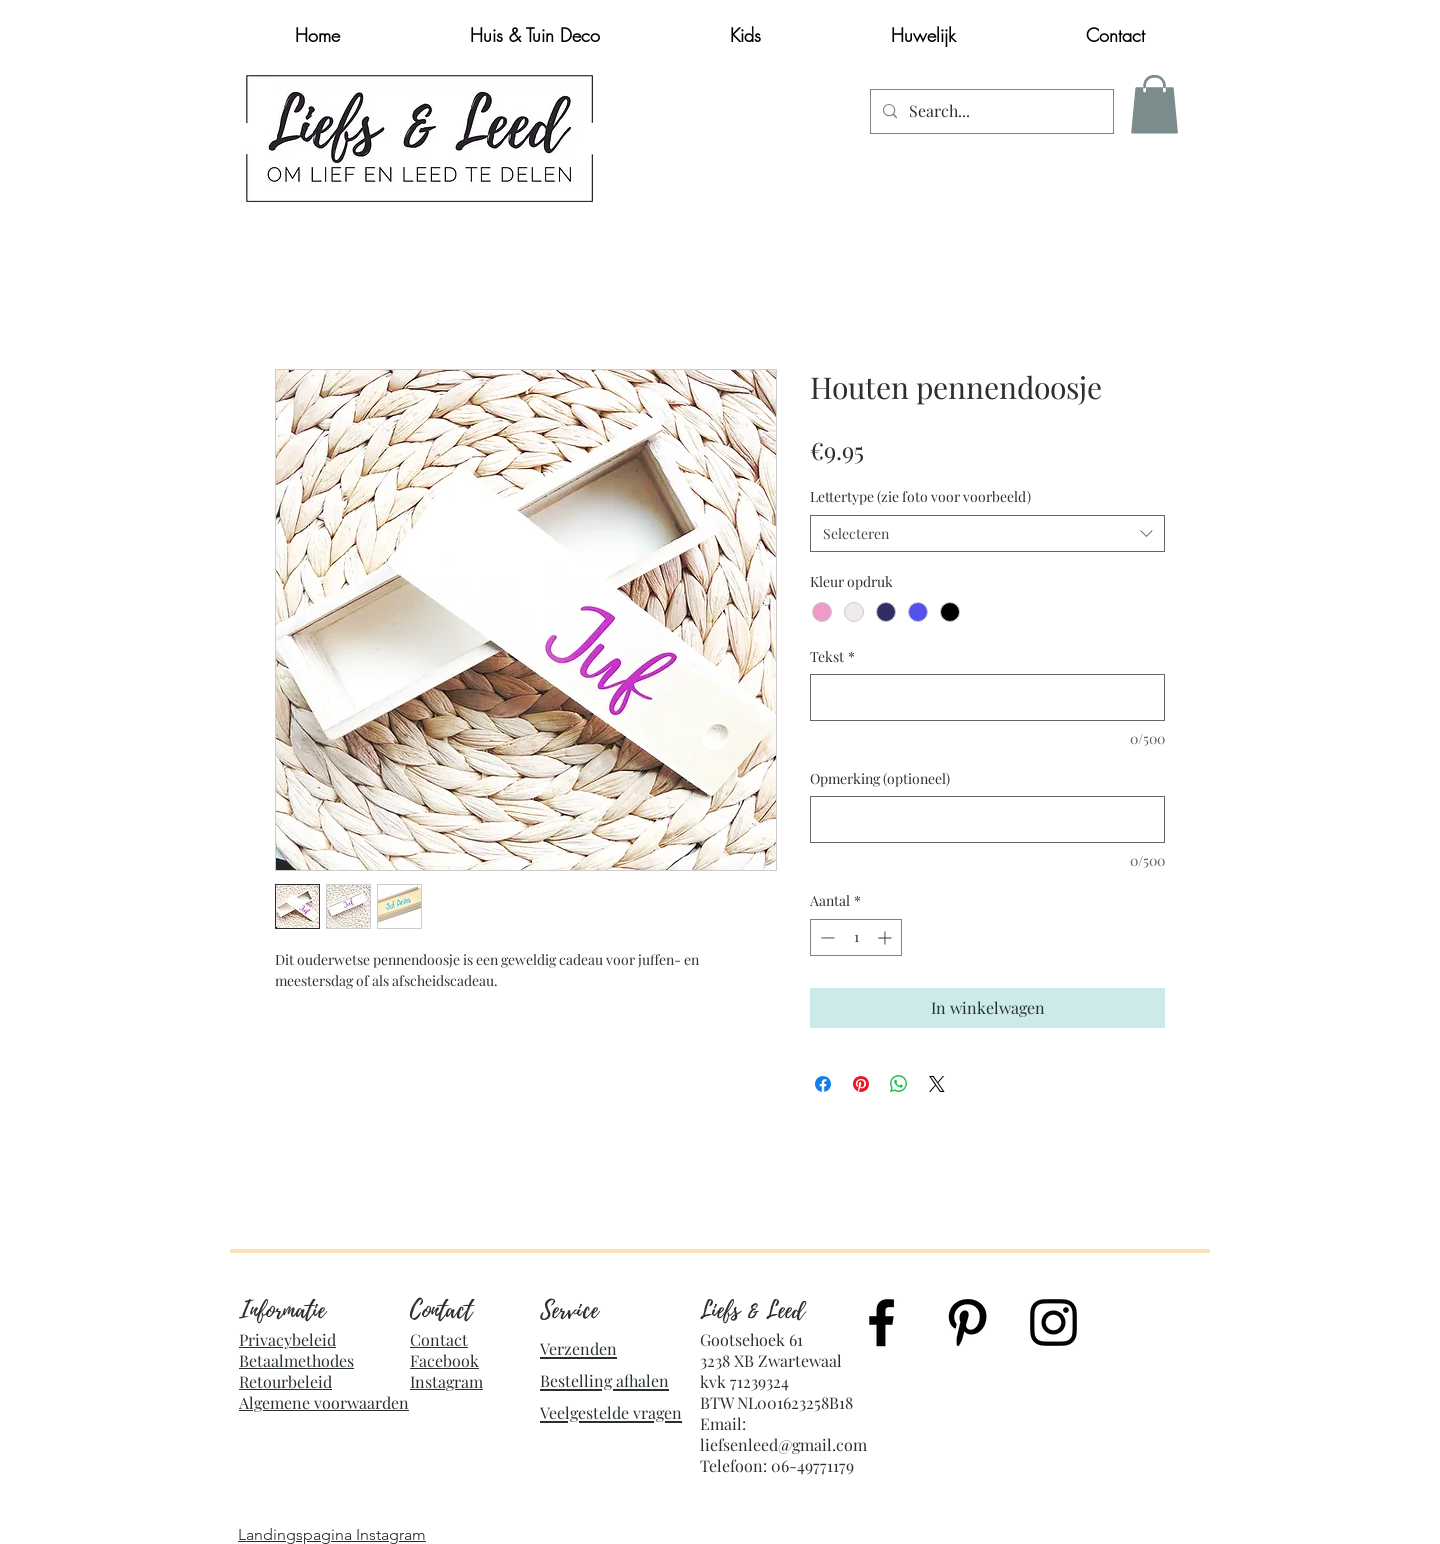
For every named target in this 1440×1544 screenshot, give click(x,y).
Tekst (832, 656)
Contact (439, 1339)
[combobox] (987, 534)
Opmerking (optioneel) (880, 778)
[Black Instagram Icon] (1053, 1322)
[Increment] (886, 937)
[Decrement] (825, 937)
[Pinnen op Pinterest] (861, 1084)
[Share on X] (937, 1084)
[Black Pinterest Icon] (967, 1322)
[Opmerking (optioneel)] (987, 819)
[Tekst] (987, 697)
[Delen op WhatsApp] (899, 1084)
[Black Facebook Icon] (881, 1322)
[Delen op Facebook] (823, 1084)
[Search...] (990, 111)
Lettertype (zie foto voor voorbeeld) (920, 496)
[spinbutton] (856, 937)
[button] (1154, 104)
